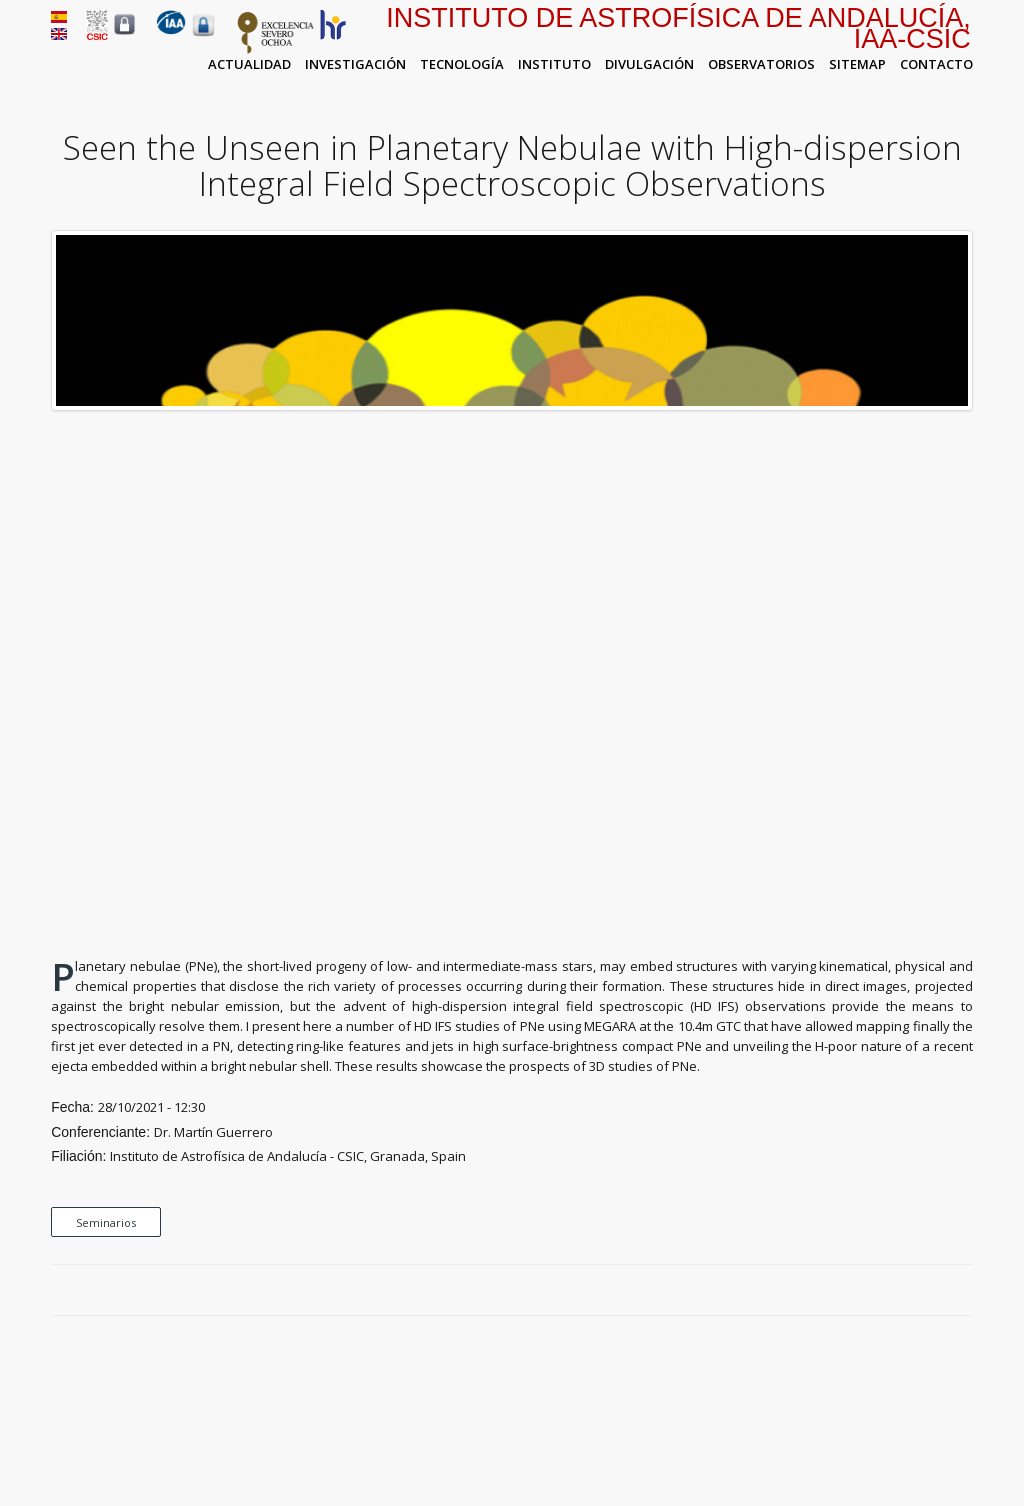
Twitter (917, 1291)
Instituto (554, 64)
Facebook (894, 1291)
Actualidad (249, 64)
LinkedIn (963, 1291)
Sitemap (857, 64)
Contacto (936, 64)
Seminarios (106, 1222)
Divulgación (649, 64)
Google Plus (940, 1291)
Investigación (355, 64)
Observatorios (761, 64)
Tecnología (462, 64)
